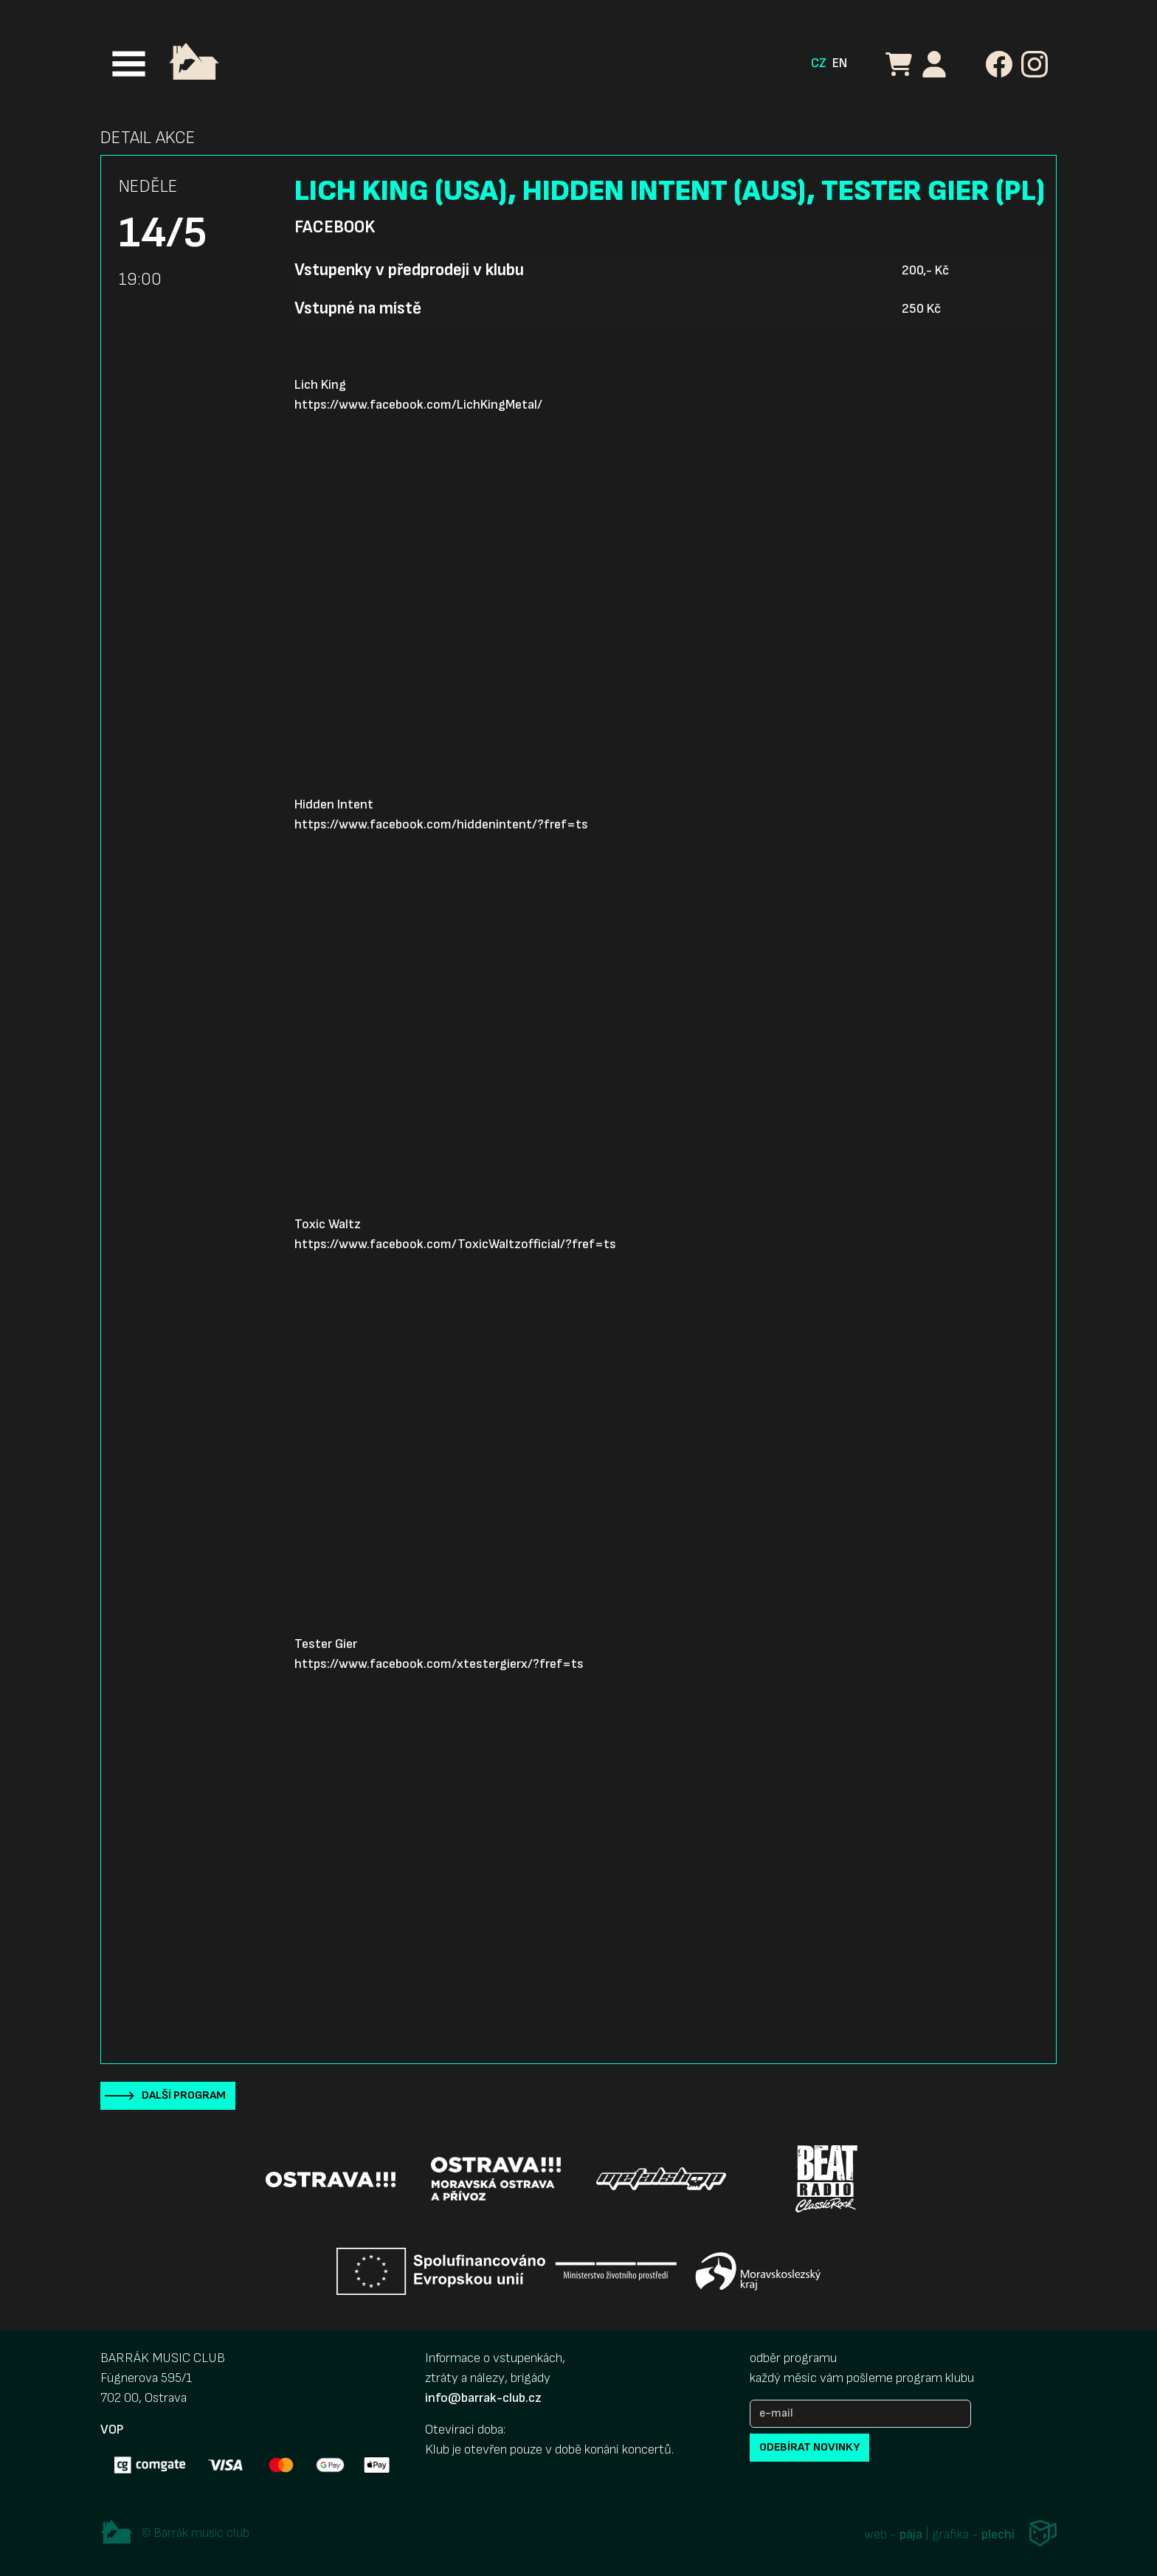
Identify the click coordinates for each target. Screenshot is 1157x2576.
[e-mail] (860, 2414)
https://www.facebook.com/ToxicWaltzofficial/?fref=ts (455, 1244)
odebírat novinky (809, 2447)
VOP (111, 2429)
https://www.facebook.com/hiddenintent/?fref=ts (441, 824)
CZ (818, 63)
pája (910, 2535)
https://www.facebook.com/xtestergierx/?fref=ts (439, 1664)
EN (839, 63)
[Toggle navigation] (128, 63)
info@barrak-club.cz (483, 2398)
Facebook (334, 227)
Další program (184, 2095)
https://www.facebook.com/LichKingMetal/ (418, 404)
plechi (998, 2535)
